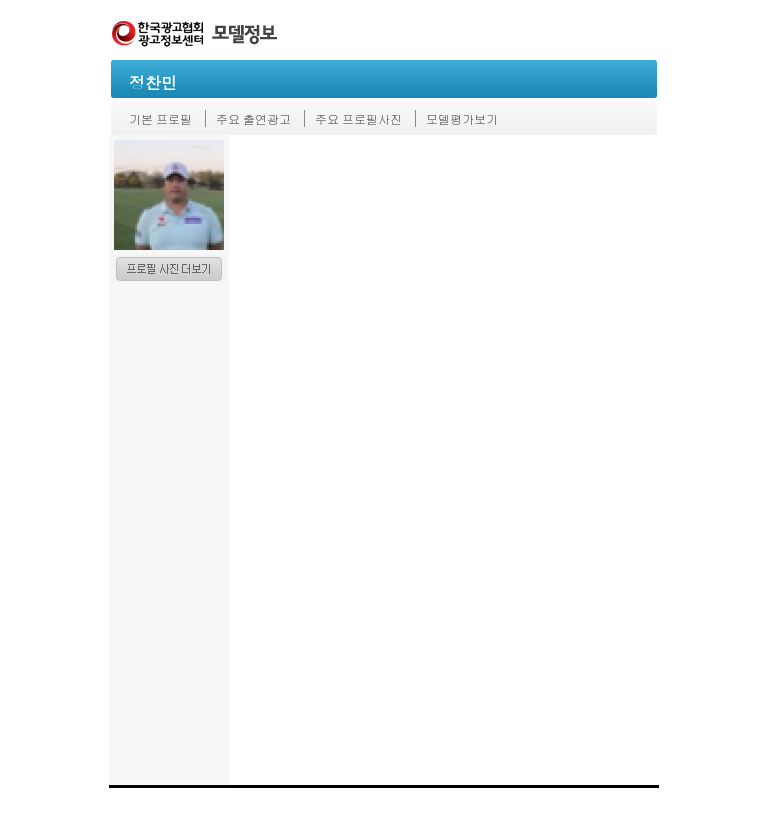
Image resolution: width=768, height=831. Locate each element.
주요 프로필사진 (358, 118)
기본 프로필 (160, 118)
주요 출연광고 (253, 118)
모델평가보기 (462, 118)
